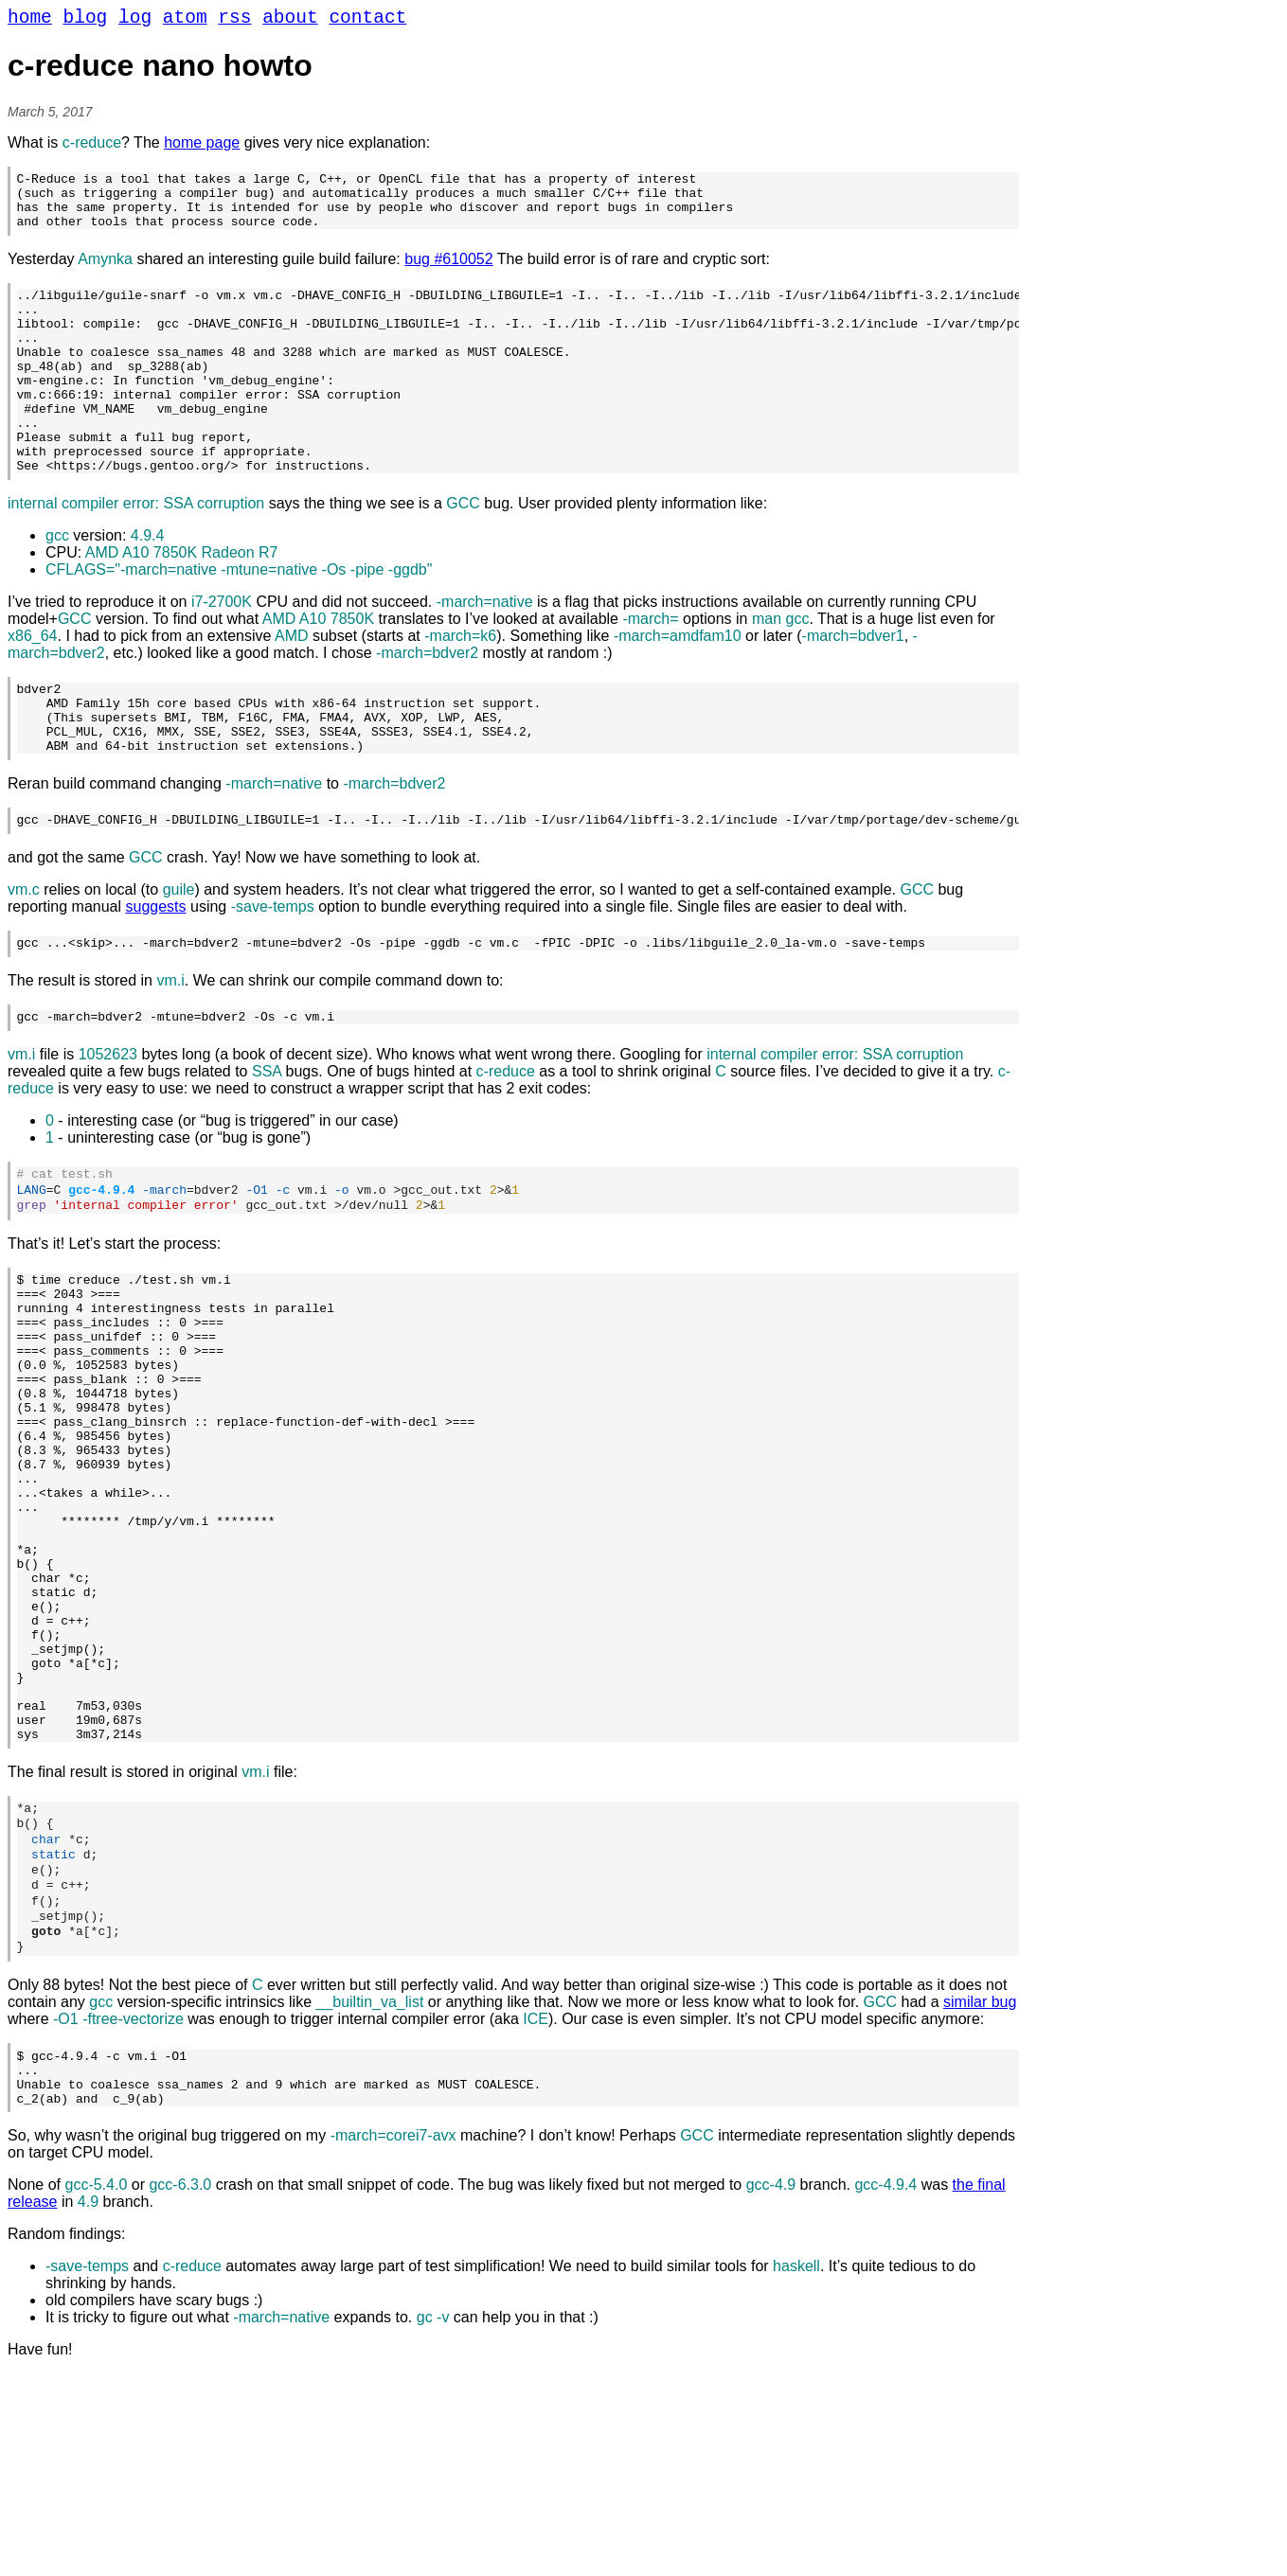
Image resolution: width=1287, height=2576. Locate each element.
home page (202, 147)
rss (234, 20)
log (135, 20)
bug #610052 (448, 275)
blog (85, 20)
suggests (156, 976)
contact (367, 20)
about (290, 20)
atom (185, 20)
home (30, 20)
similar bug (979, 2193)
